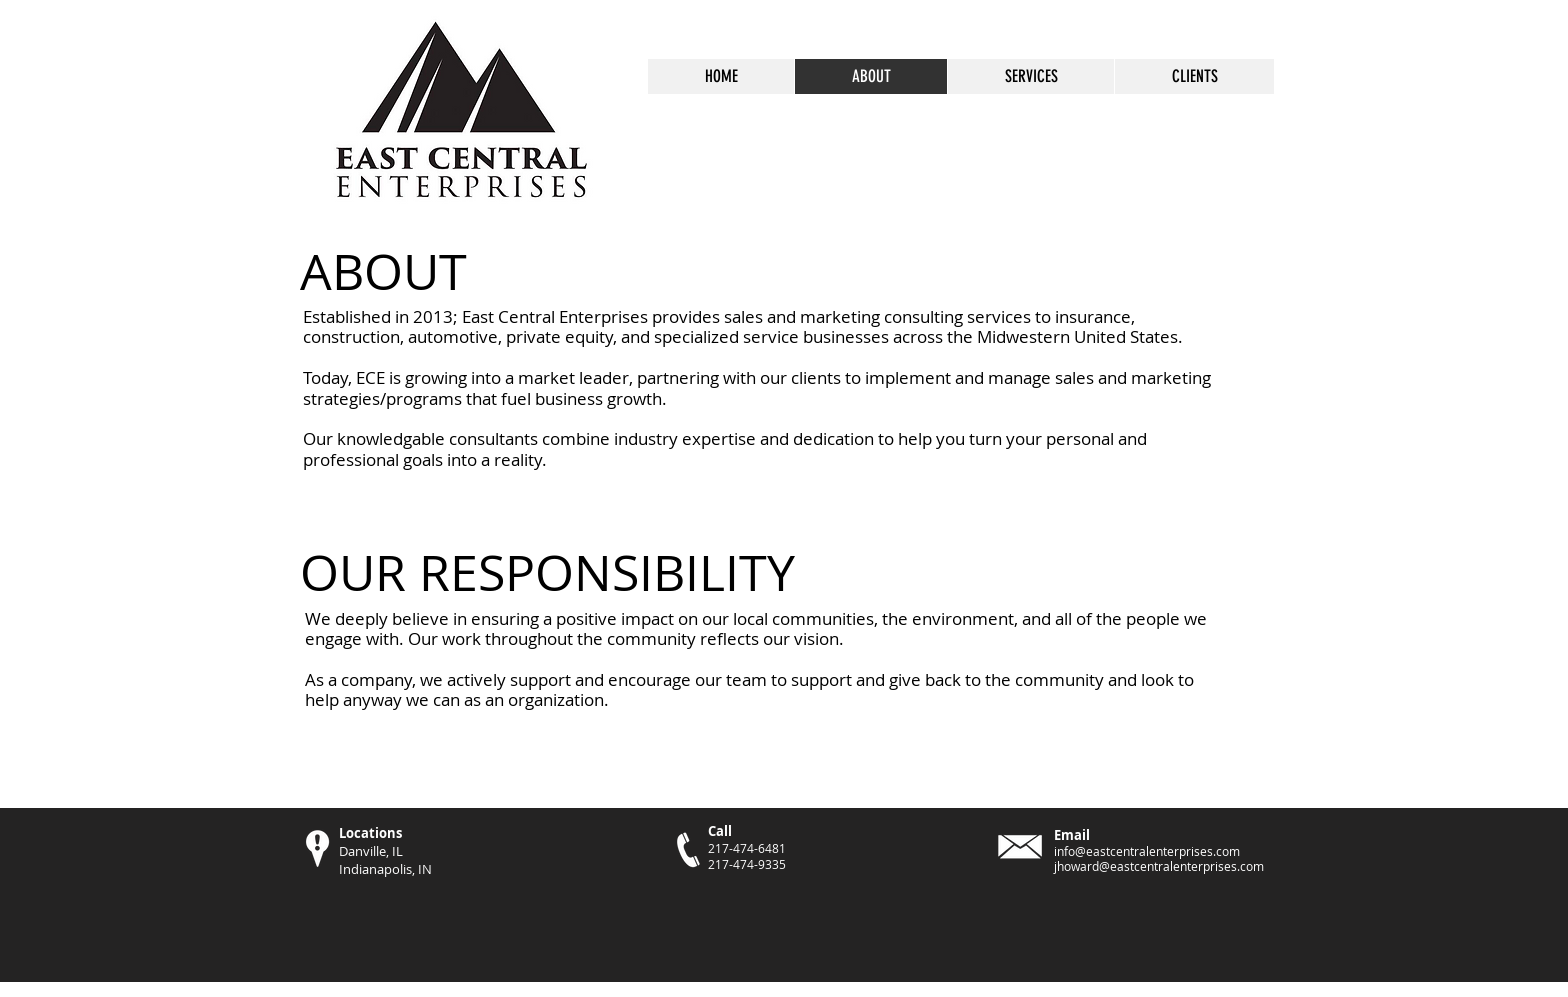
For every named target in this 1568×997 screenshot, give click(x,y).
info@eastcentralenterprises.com (1147, 851)
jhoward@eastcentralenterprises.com (1159, 866)
